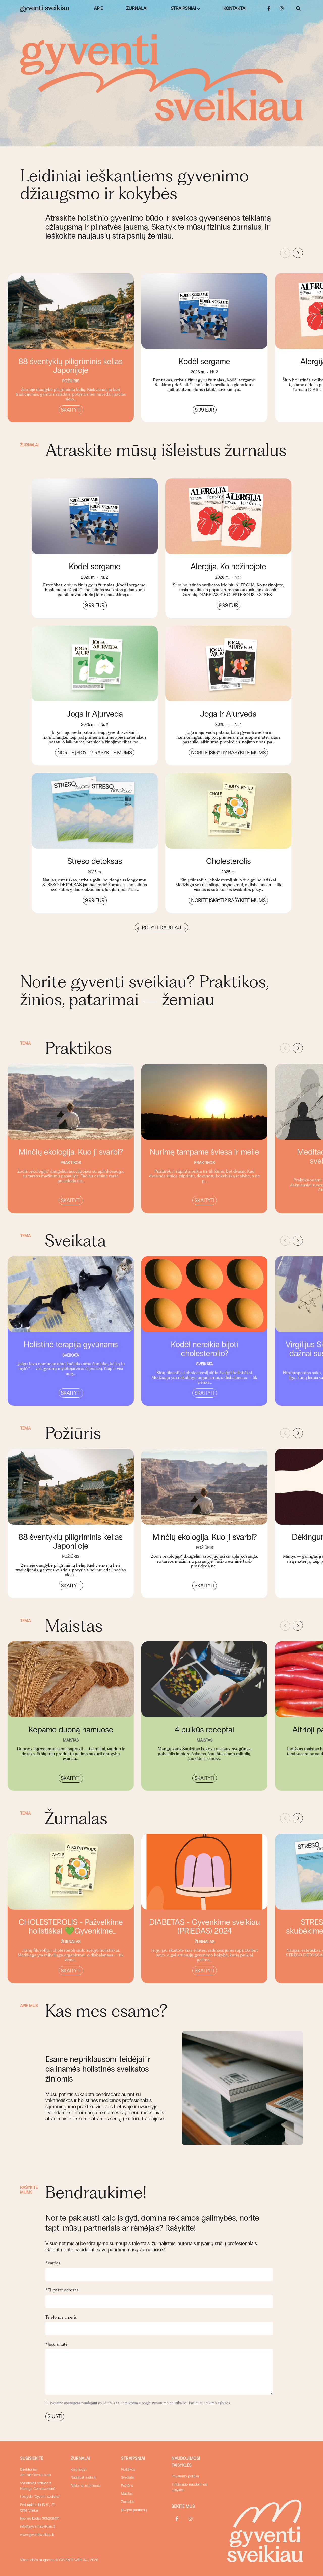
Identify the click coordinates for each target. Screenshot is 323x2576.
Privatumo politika (167, 2403)
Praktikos (78, 1047)
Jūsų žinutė (56, 2344)
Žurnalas (76, 1818)
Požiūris (73, 1433)
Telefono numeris (61, 2317)
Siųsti (55, 2416)
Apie (98, 8)
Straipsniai (183, 8)
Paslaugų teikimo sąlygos (209, 2403)
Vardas (52, 2262)
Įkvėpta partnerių (134, 2510)
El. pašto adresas (62, 2290)
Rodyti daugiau (161, 928)
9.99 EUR (204, 410)
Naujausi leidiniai (83, 2477)
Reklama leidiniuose (85, 2486)
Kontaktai (234, 8)
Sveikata (75, 1240)
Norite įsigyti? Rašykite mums (94, 753)
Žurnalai (136, 8)
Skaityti (71, 410)
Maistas (73, 1625)
